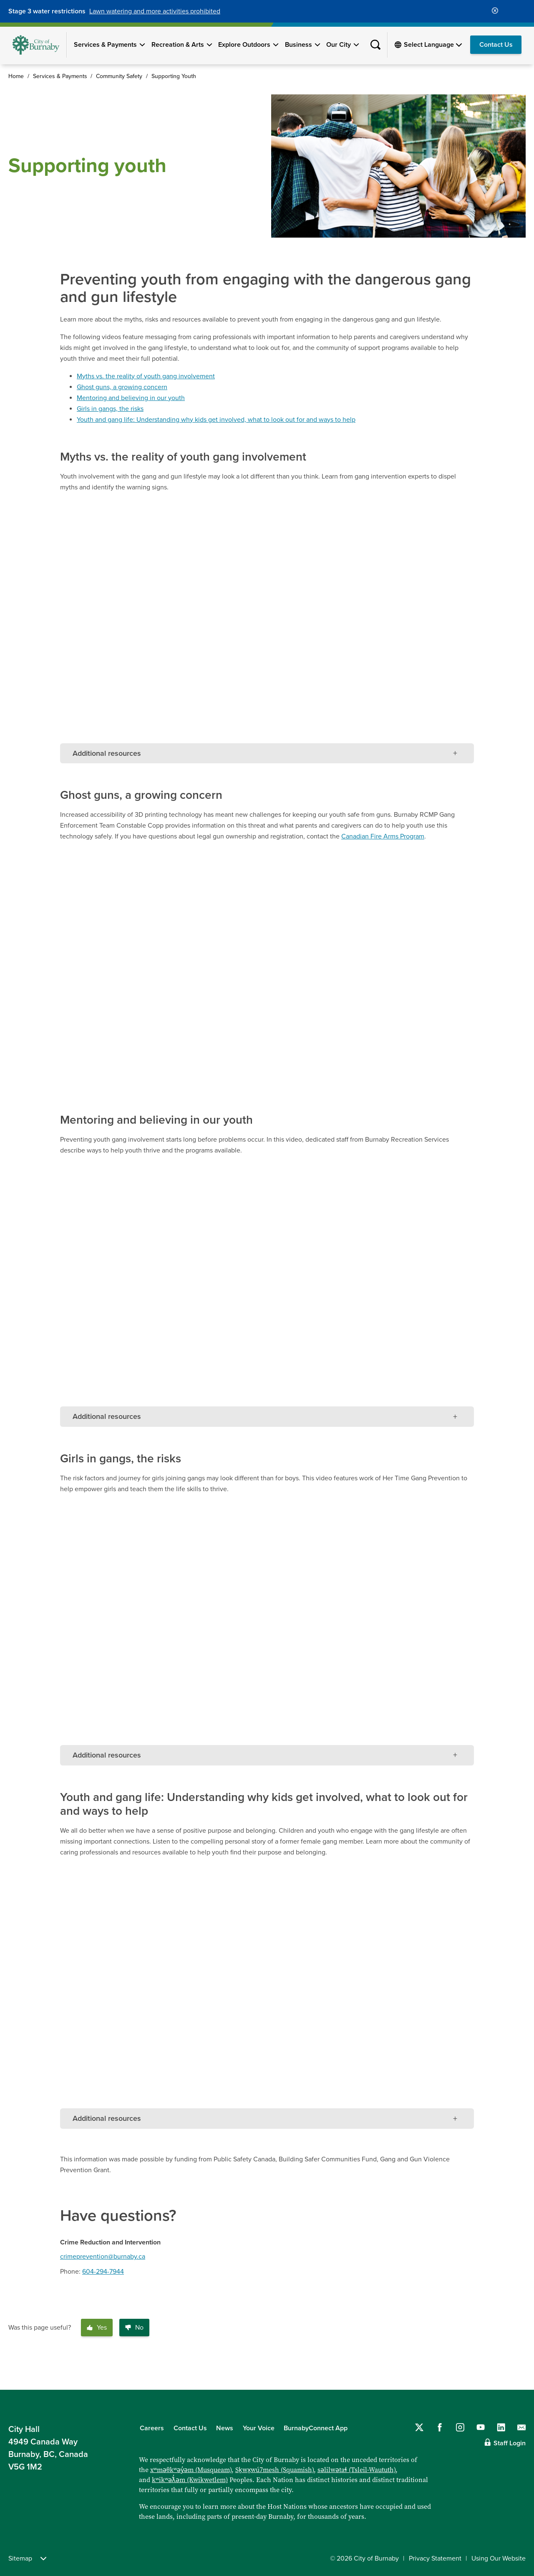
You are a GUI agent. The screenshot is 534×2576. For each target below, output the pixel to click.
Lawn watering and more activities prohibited (154, 11)
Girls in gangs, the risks (110, 409)
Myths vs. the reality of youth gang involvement (146, 376)
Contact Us (496, 45)
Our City (338, 45)
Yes (97, 2327)
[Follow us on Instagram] (460, 2427)
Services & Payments (105, 45)
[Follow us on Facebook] (440, 2427)
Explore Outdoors (244, 45)
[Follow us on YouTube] (480, 2427)
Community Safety (119, 76)
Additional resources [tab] (107, 753)
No (134, 2327)
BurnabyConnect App (316, 2428)
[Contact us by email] (521, 2427)
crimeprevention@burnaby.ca (102, 2256)
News (224, 2428)
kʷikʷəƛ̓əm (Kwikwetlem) (190, 2479)
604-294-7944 (103, 2271)
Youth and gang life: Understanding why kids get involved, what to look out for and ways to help (216, 419)
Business (298, 45)
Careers (152, 2428)
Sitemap (27, 2558)
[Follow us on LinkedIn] (501, 2427)
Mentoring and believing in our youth (131, 398)
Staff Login (510, 2443)
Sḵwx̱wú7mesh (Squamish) (274, 2469)
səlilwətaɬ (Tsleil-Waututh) (356, 2469)
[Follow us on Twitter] (419, 2427)
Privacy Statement (435, 2558)
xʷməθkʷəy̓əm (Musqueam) (191, 2469)
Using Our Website (498, 2558)
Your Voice (259, 2428)
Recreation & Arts (177, 45)
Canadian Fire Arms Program (382, 836)
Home (16, 76)
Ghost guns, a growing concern (122, 387)
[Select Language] (433, 44)
